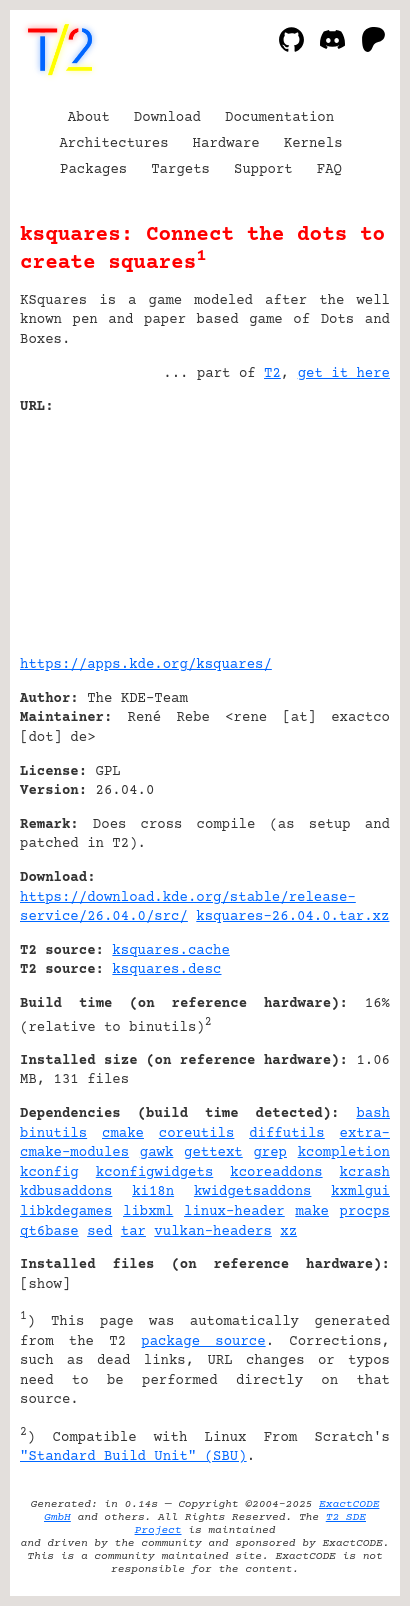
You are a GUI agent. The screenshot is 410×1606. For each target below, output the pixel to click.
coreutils (197, 1134)
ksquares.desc (166, 970)
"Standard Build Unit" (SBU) (133, 1457)
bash (373, 1114)
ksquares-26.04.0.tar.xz (292, 917)
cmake (123, 1134)
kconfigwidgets (155, 1173)
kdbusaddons (66, 1192)
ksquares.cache (171, 951)
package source (203, 1342)
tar (133, 1232)
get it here (344, 374)
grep (270, 1153)
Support (263, 170)
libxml (148, 1212)
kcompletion (344, 1153)
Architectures (113, 144)
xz (288, 1232)
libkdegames (66, 1212)
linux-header (234, 1212)
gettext (213, 1153)
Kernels (313, 144)
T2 (272, 374)
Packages (93, 170)
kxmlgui (360, 1192)
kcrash (365, 1173)
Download (167, 118)
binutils (53, 1134)
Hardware (226, 144)
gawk (157, 1153)
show (45, 1285)
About (89, 118)
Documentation (279, 118)
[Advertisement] (330, 528)
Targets (180, 170)
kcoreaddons (276, 1173)
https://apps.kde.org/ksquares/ (146, 665)
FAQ (329, 170)
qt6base (49, 1232)
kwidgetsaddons (253, 1192)
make (312, 1212)
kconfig (49, 1173)
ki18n (153, 1192)
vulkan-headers (213, 1232)
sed (99, 1232)
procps (365, 1212)
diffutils (287, 1134)
